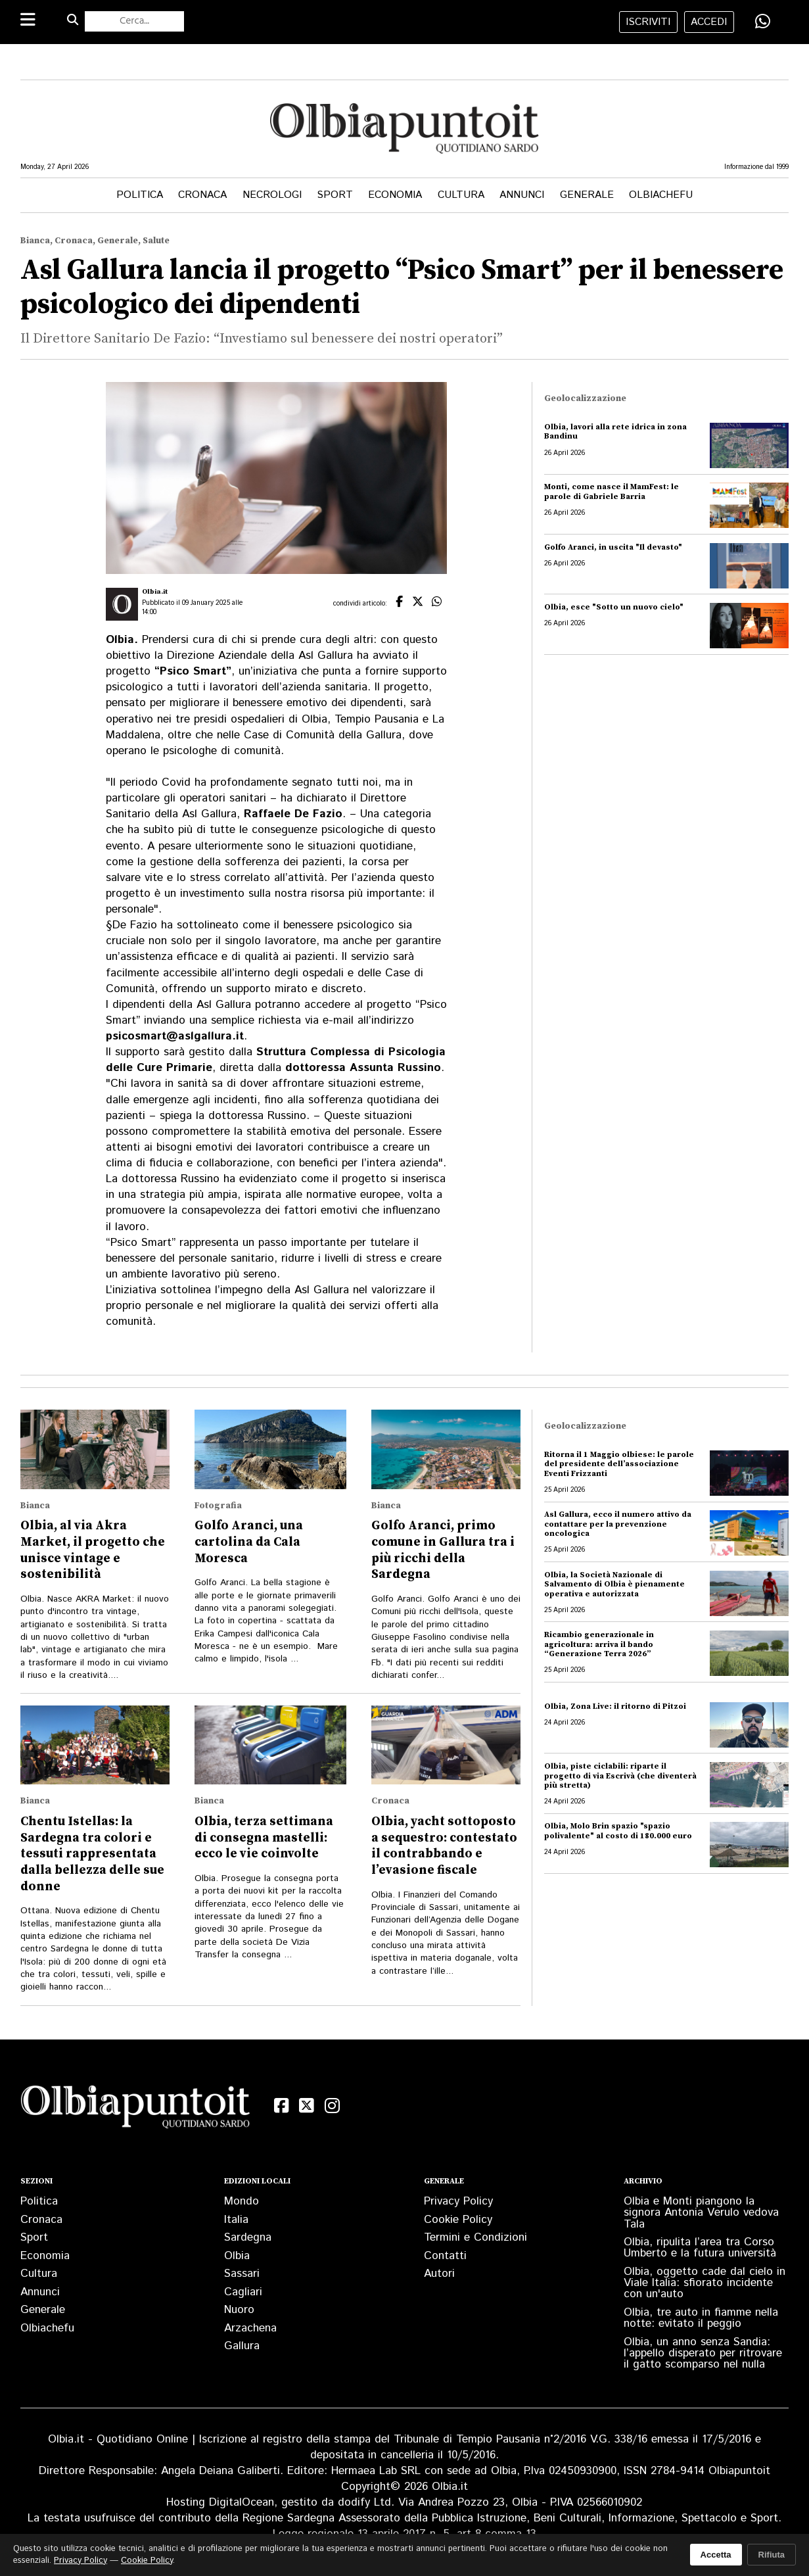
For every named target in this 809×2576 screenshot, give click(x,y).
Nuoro (239, 2310)
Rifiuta (771, 2555)
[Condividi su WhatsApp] (762, 21)
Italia (236, 2220)
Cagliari (243, 2292)
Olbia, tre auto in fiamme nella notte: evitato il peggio (701, 2317)
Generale (587, 195)
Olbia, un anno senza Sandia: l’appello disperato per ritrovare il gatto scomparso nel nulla (703, 2353)
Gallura (242, 2346)
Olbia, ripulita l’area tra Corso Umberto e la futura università (700, 2247)
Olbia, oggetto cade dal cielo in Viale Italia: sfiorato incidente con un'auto (704, 2283)
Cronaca (202, 195)
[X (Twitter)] (306, 2106)
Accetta (716, 2555)
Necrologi (272, 195)
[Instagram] (332, 2106)
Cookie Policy (458, 2220)
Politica (139, 195)
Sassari (242, 2273)
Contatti (445, 2256)
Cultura (461, 195)
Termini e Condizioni (475, 2237)
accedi (709, 22)
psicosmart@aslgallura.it (175, 1036)
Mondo (241, 2201)
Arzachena (250, 2328)
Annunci (521, 195)
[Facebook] (281, 2106)
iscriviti (648, 22)
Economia (395, 195)
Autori (439, 2273)
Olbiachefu (661, 195)
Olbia (237, 2256)
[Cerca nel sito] (134, 21)
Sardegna (247, 2237)
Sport (335, 195)
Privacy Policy (458, 2201)
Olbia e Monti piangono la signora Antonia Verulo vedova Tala (701, 2212)
